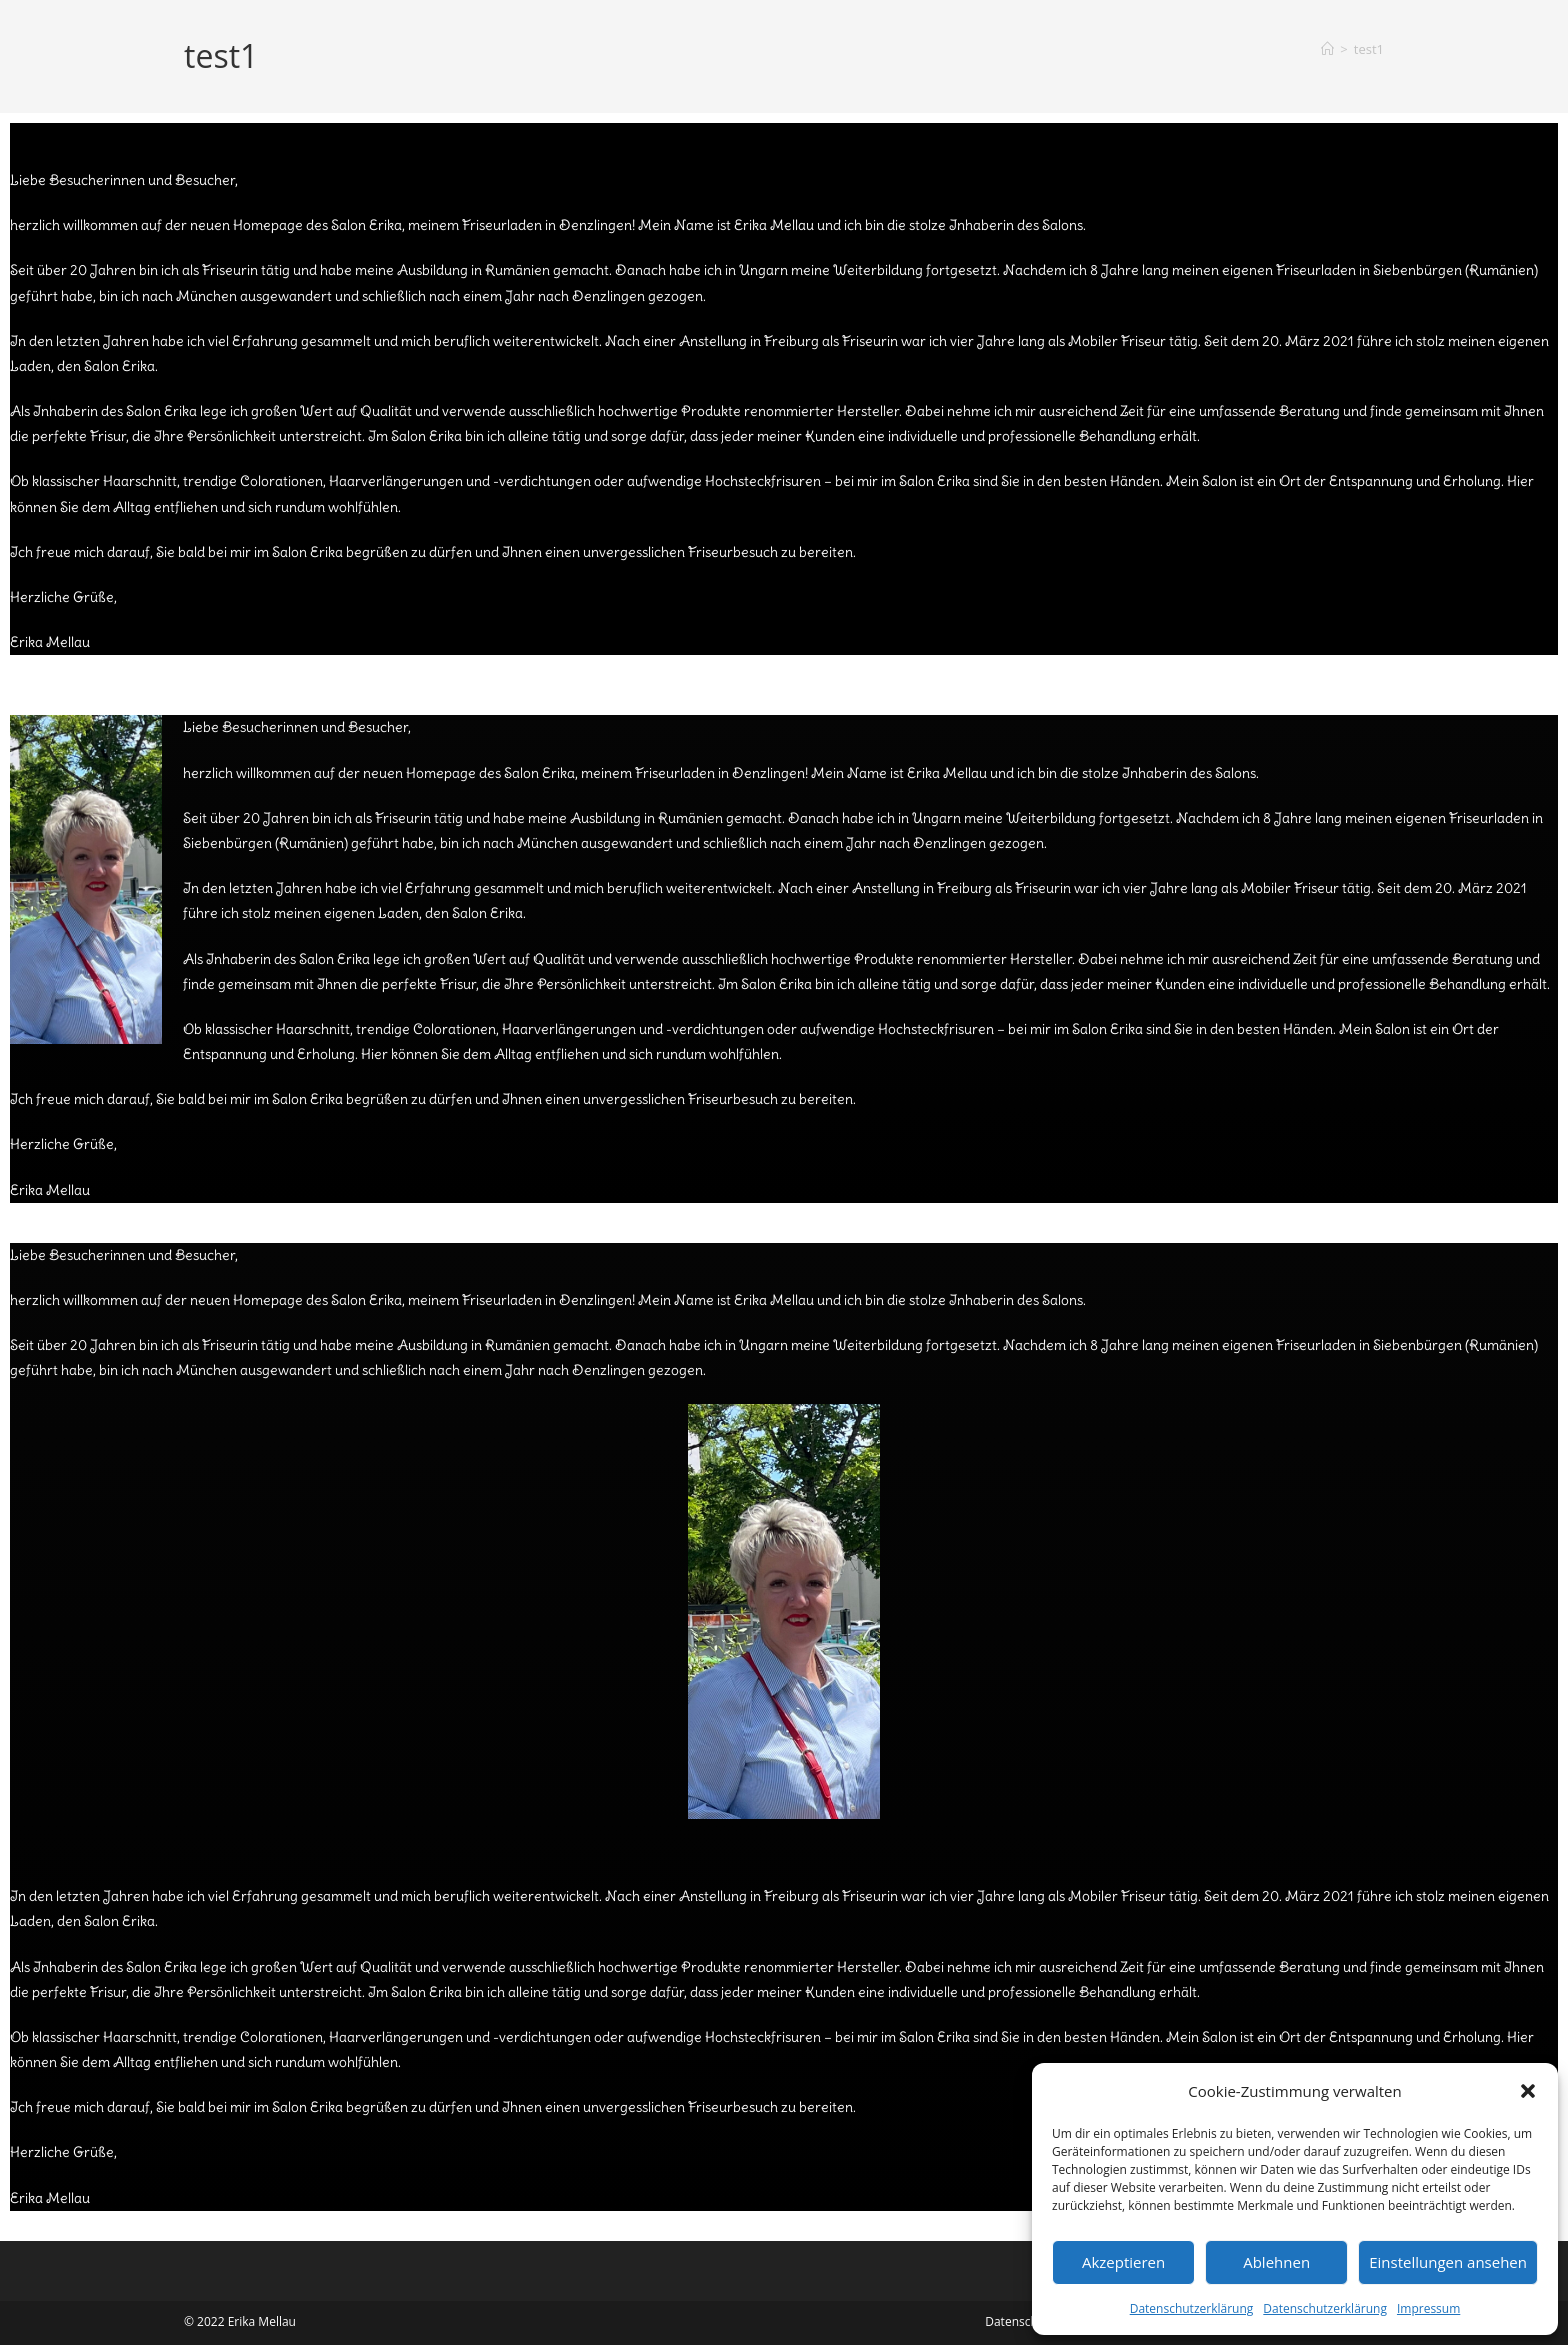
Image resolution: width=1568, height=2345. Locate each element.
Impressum (1428, 2308)
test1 (1369, 49)
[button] (1528, 2091)
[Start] (1327, 49)
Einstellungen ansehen (1448, 2262)
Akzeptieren (1123, 2262)
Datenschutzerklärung (1192, 2308)
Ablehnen (1276, 2262)
